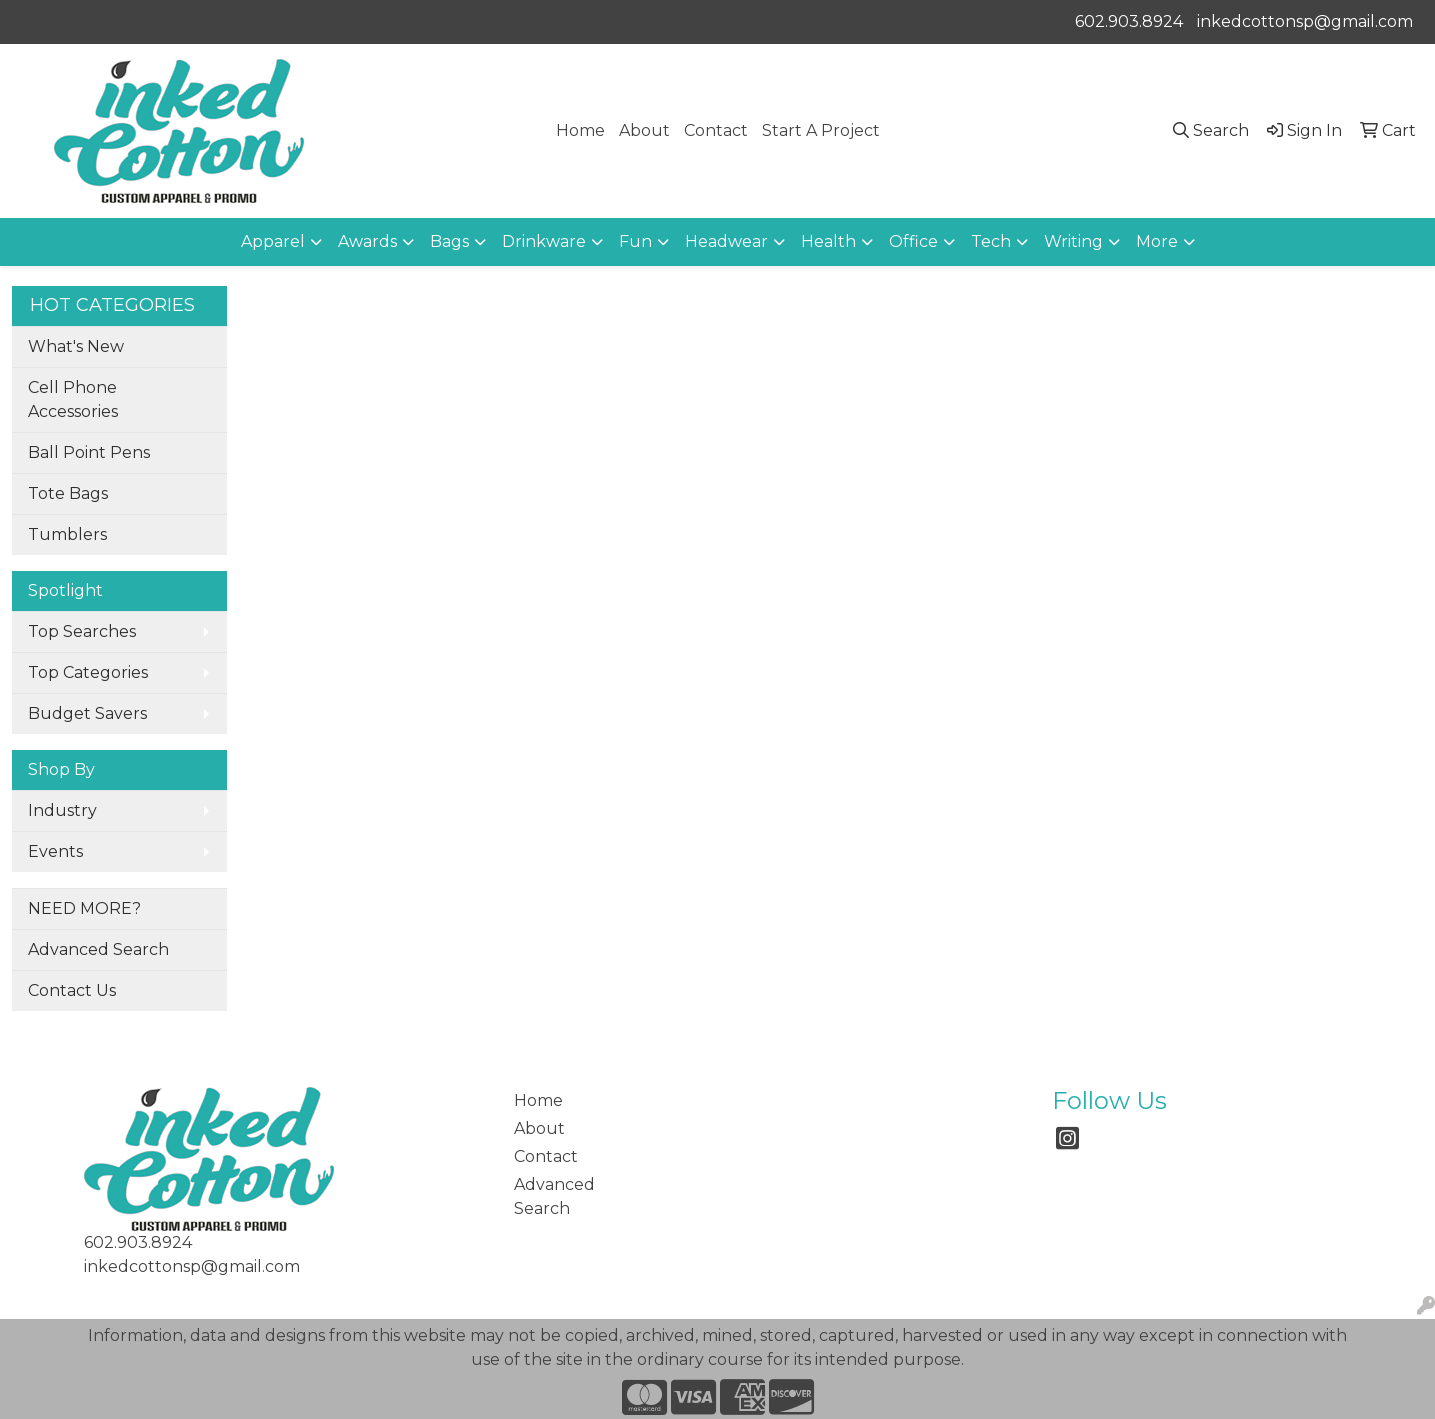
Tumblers (67, 534)
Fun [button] (635, 241)
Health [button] (828, 241)
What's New (76, 346)
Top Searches (82, 631)
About (644, 130)
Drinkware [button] (544, 241)
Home (580, 130)
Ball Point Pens (89, 452)
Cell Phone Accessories (73, 399)
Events (55, 851)
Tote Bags (68, 493)
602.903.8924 (1129, 21)
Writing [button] (1073, 241)
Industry (62, 810)
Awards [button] (367, 241)
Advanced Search (98, 949)
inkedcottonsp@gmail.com (1305, 21)
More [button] (1157, 241)
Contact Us (72, 990)
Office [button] (913, 241)
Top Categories (88, 672)
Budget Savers (87, 713)
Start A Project (821, 130)
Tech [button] (991, 241)
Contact (716, 130)
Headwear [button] (726, 241)
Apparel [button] (273, 241)
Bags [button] (449, 241)
